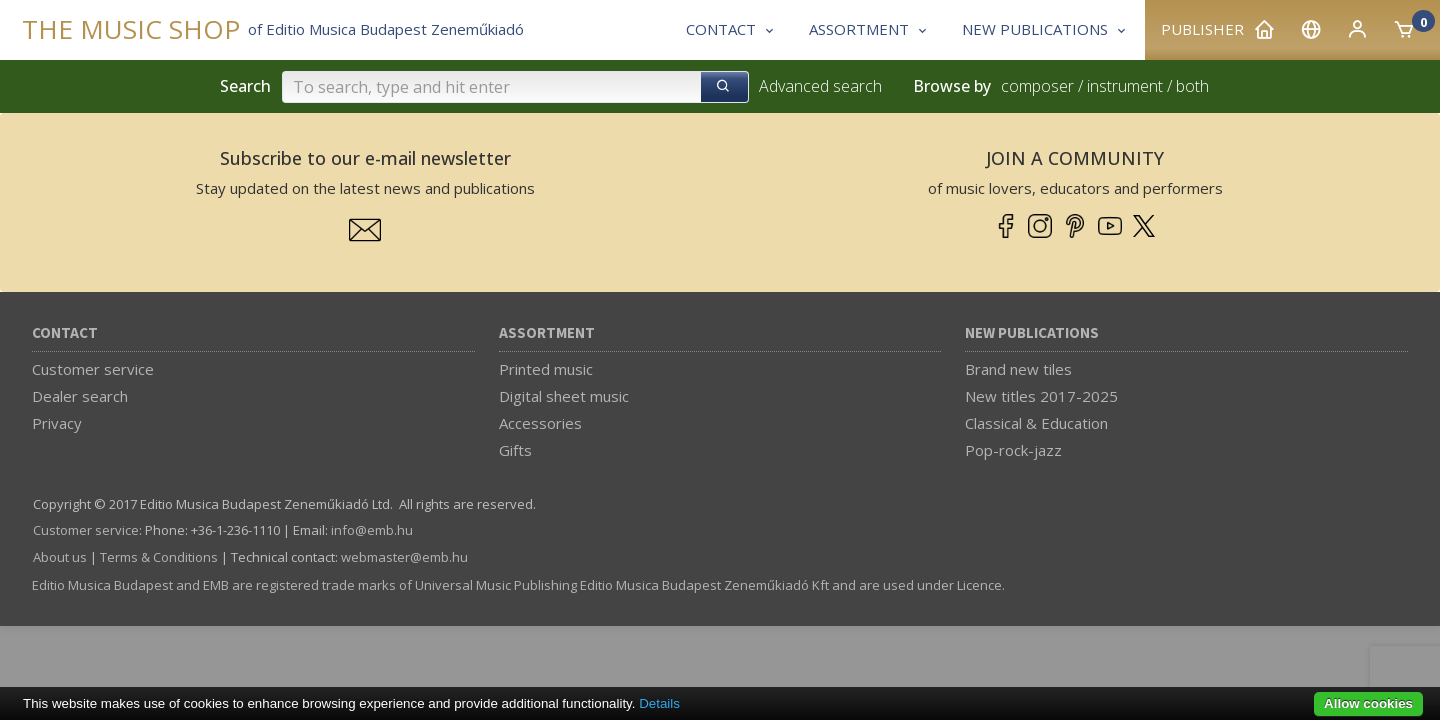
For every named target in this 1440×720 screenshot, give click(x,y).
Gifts (515, 450)
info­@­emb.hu (372, 530)
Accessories (540, 423)
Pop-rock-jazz (1013, 450)
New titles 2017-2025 (1041, 396)
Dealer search (80, 396)
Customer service (93, 369)
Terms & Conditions (159, 557)
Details (659, 703)
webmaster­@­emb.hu (404, 557)
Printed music (546, 369)
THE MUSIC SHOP (131, 29)
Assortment (547, 333)
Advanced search (820, 86)
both (1192, 86)
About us (60, 557)
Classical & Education (1036, 423)
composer (1037, 86)
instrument (1125, 86)
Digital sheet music (564, 396)
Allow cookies (1368, 703)
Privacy (57, 423)
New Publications (1032, 333)
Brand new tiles (1018, 369)
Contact (65, 333)
